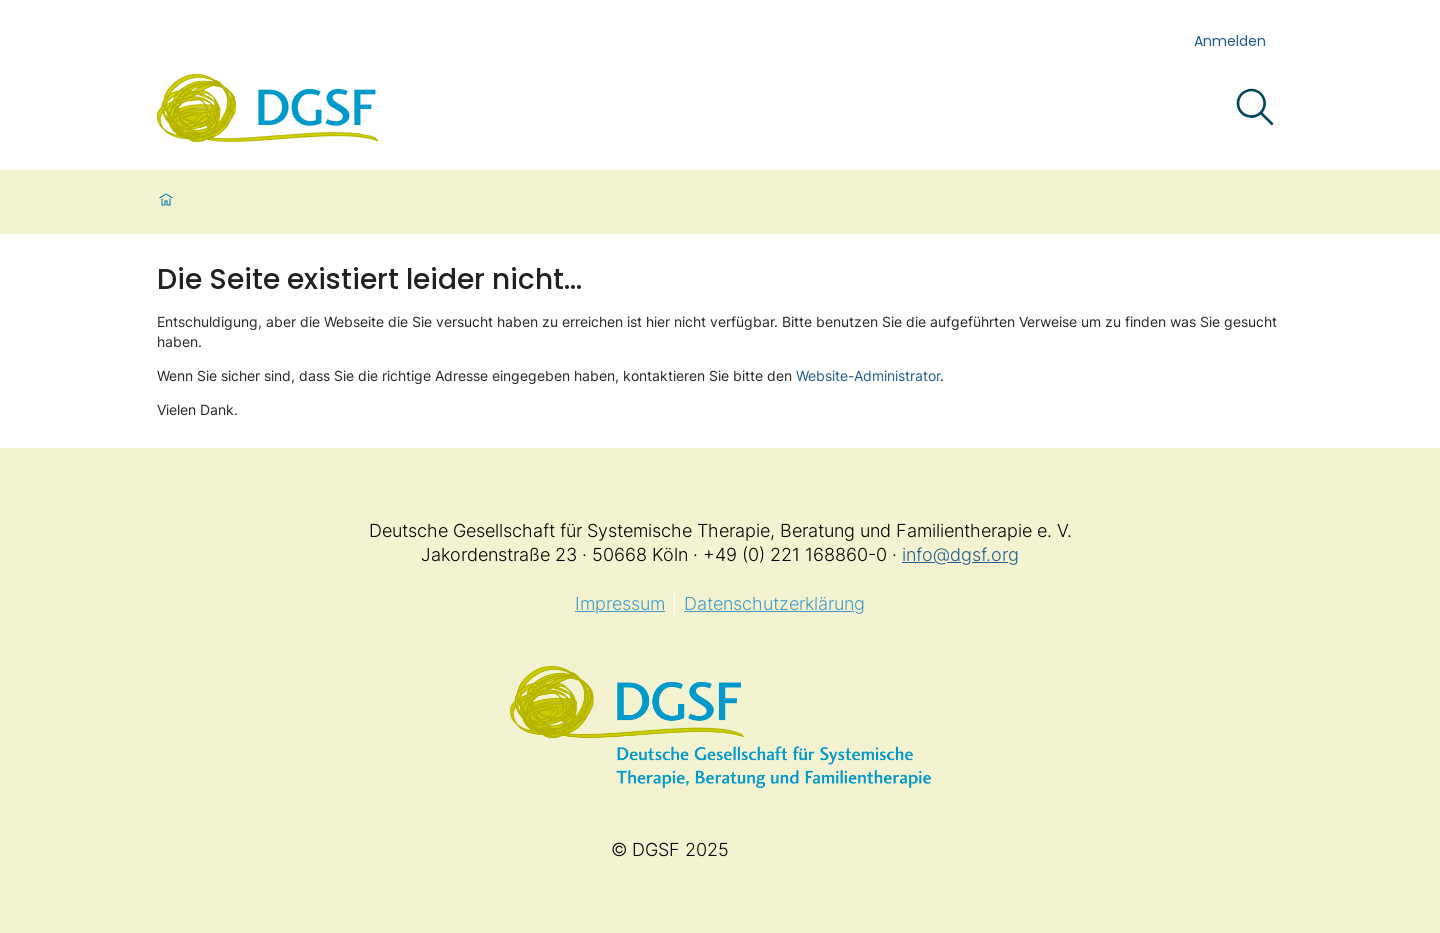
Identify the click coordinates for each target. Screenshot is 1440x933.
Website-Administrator (868, 375)
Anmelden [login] (1230, 41)
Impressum (620, 603)
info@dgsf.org (960, 554)
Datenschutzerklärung (774, 603)
